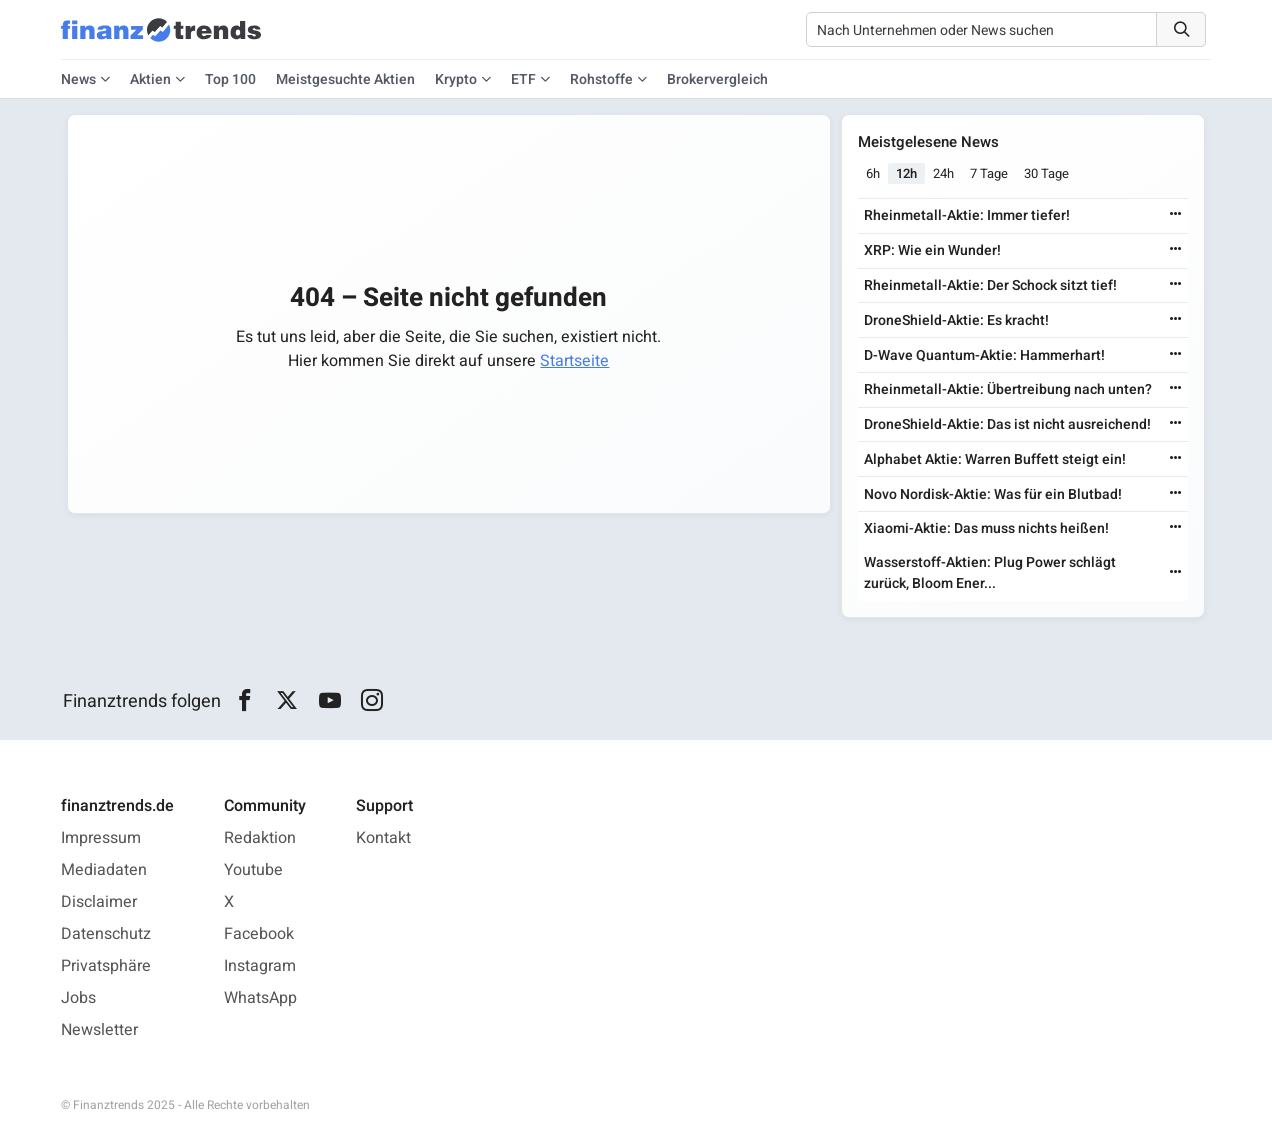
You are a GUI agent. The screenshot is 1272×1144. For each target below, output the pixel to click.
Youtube (253, 870)
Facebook (259, 934)
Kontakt (383, 838)
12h (906, 173)
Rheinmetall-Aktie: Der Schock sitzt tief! (990, 285)
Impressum (101, 838)
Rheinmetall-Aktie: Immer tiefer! (967, 215)
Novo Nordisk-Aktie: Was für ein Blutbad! (993, 494)
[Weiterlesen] (1176, 215)
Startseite (574, 361)
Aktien (150, 79)
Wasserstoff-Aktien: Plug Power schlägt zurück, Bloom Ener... (990, 573)
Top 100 (230, 79)
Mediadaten (104, 870)
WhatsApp (260, 998)
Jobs (78, 998)
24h (943, 173)
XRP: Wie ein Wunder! (932, 250)
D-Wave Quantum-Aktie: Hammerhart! (984, 355)
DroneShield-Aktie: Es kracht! (956, 320)
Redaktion (260, 838)
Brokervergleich (717, 79)
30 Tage (1046, 173)
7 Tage (989, 173)
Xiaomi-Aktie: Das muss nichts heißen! (986, 528)
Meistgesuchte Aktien (345, 79)
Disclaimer (99, 902)
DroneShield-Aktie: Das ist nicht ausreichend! (1007, 424)
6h (873, 173)
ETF (523, 79)
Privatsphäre (106, 966)
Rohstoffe (601, 79)
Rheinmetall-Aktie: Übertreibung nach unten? (1008, 389)
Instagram (260, 966)
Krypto (456, 79)
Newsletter (99, 1030)
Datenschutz (106, 934)
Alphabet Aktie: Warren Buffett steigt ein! (995, 459)
